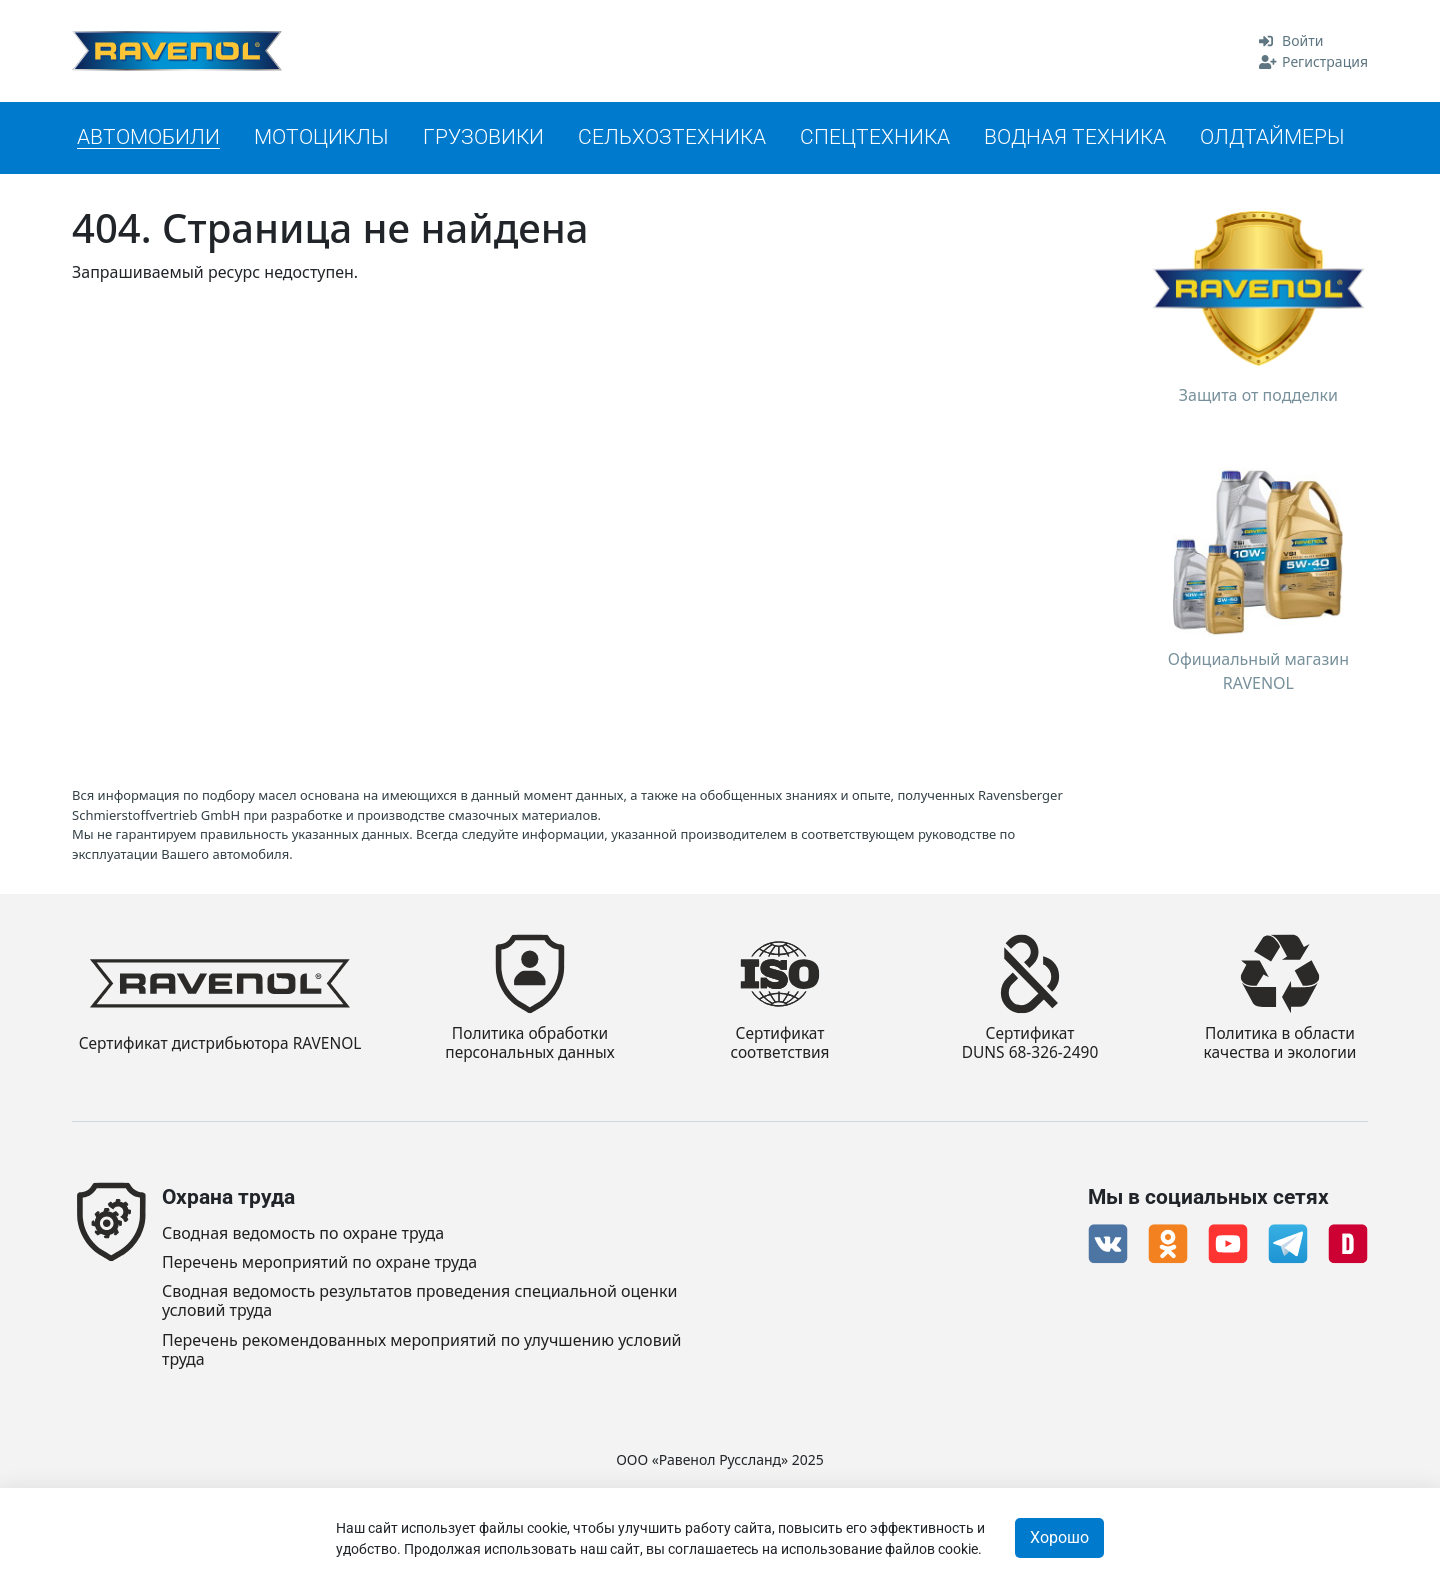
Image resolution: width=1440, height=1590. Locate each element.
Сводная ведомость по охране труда (303, 1233)
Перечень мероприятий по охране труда (319, 1262)
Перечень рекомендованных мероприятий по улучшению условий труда (422, 1350)
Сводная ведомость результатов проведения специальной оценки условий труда (419, 1301)
